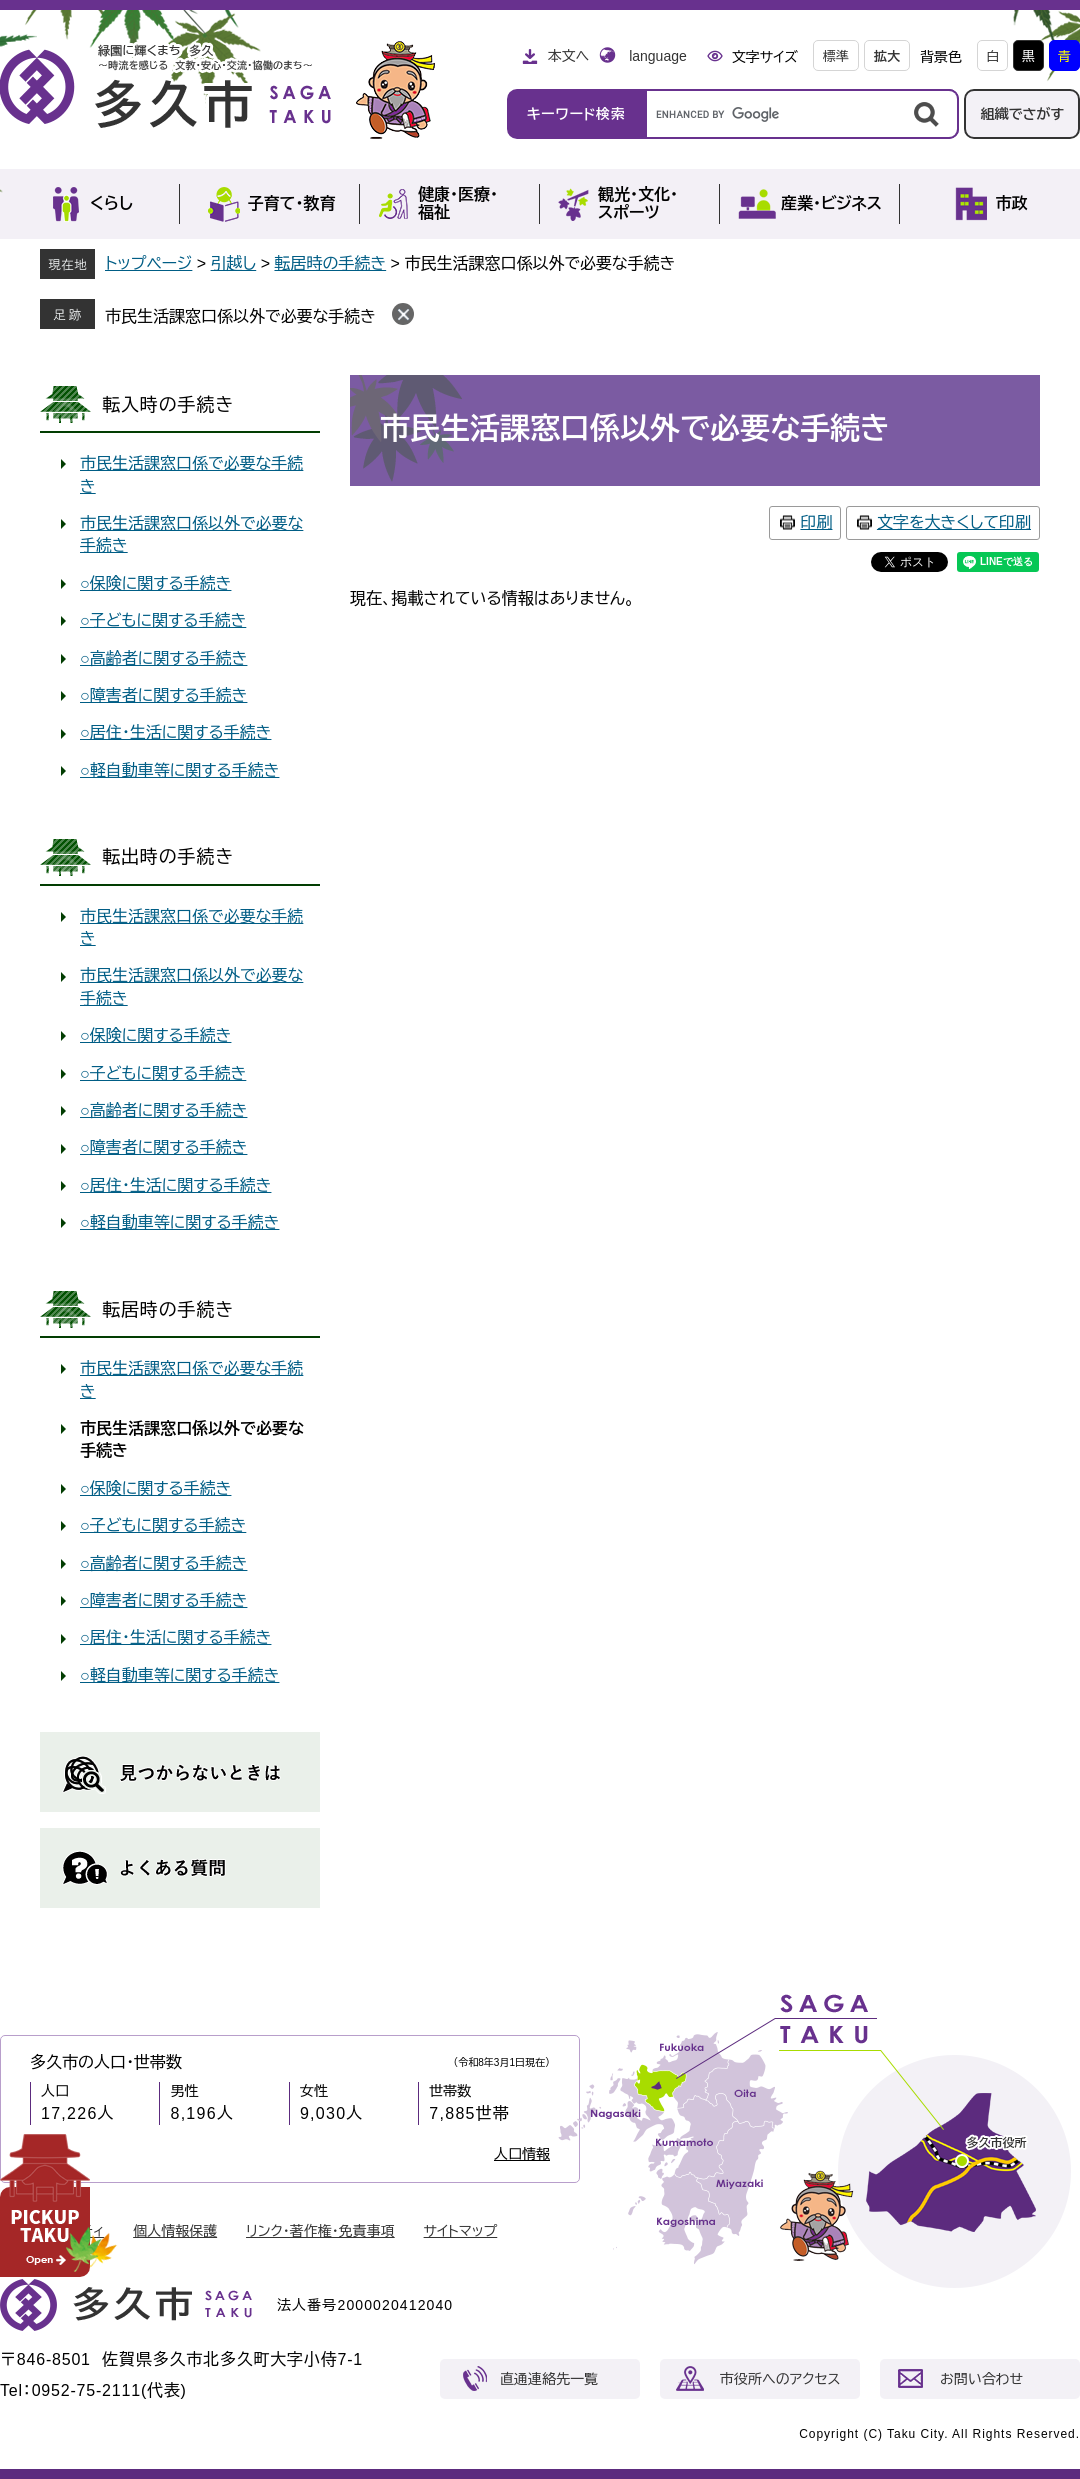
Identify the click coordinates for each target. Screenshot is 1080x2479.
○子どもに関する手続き (163, 620)
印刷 (816, 522)
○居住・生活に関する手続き (175, 732)
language (658, 56)
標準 (836, 56)
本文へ (568, 56)
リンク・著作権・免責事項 (320, 2231)
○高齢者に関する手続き (163, 658)
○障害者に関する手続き (163, 695)
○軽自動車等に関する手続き (179, 770)
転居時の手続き (330, 263)
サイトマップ (461, 2231)
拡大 (887, 56)
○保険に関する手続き (155, 583)
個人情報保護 (175, 2231)
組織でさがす (1022, 114)
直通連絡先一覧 (549, 2379)
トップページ (148, 263)
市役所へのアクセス (780, 2379)
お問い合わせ (981, 2379)
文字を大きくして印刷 (954, 522)
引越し (234, 263)
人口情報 (522, 2154)
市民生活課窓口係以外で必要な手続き (240, 316)
